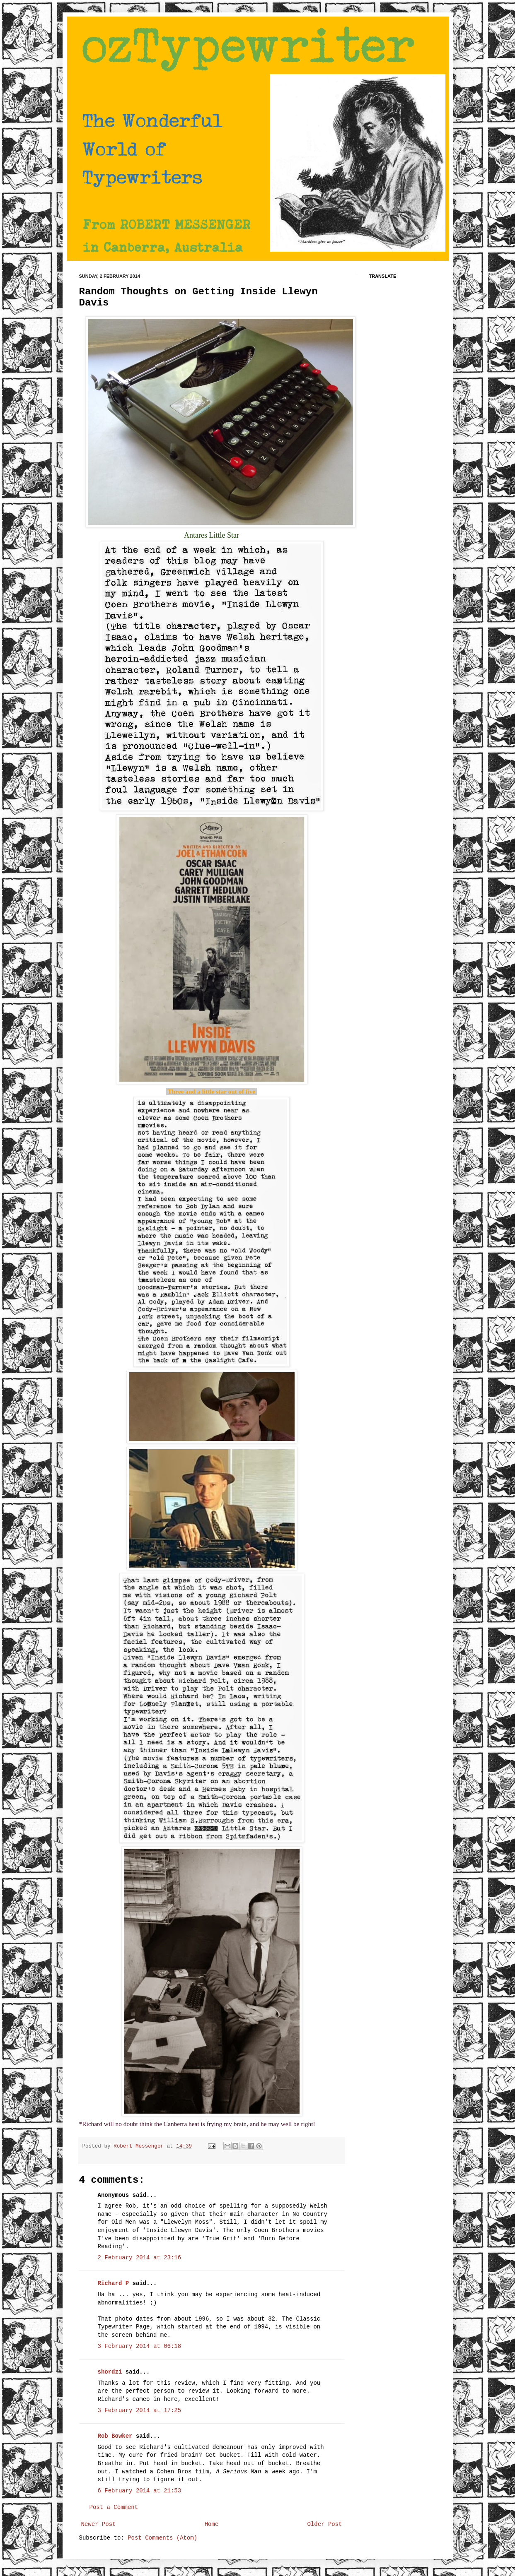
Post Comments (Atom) (162, 2538)
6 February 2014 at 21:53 (139, 2490)
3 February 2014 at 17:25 (139, 2410)
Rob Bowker (115, 2436)
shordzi (110, 2372)
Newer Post (98, 2524)
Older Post (324, 2524)
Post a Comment (113, 2507)
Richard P (113, 2283)
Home (212, 2524)
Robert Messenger (140, 2146)
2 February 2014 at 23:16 (139, 2257)
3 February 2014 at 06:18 (139, 2346)
